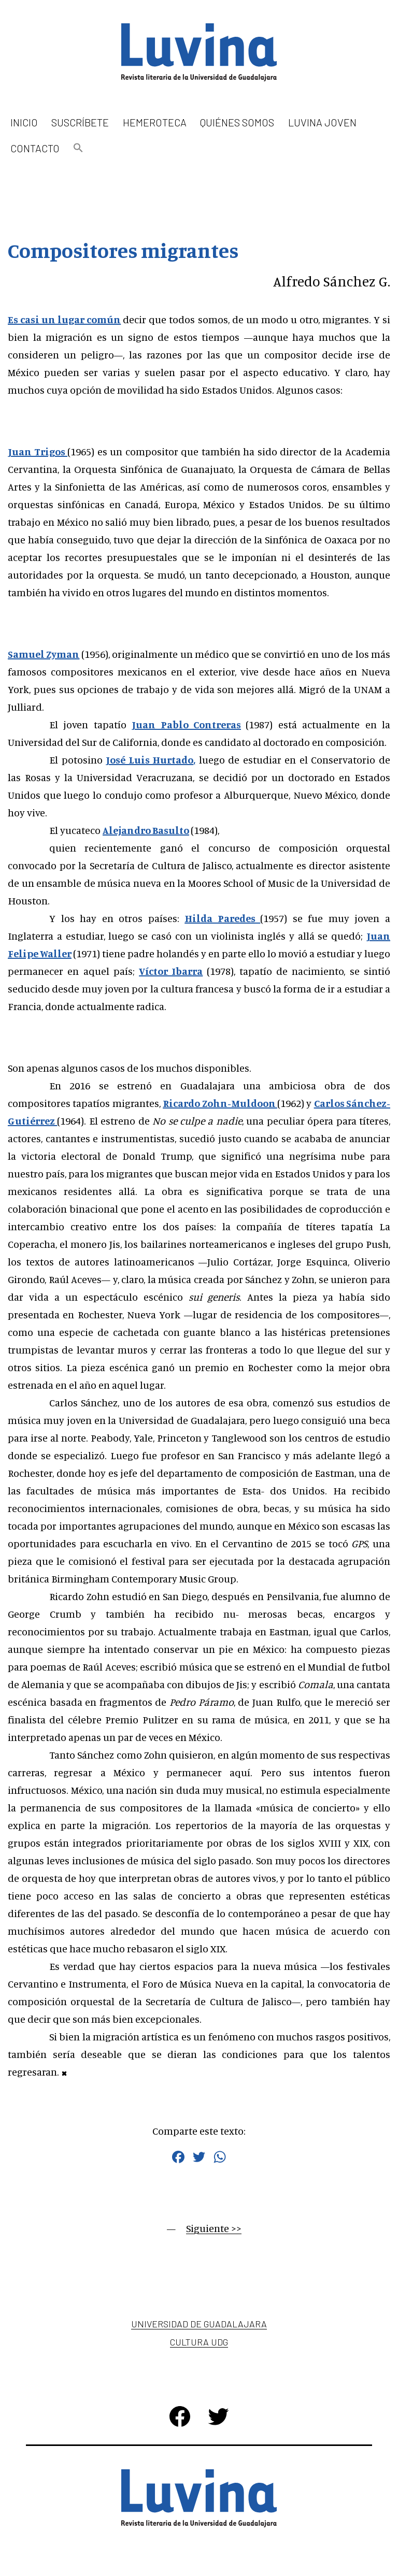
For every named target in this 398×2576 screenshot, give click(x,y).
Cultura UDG (199, 2342)
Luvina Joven (322, 122)
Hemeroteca (155, 122)
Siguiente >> (213, 2228)
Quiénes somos (237, 122)
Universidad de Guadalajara (199, 2323)
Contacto (35, 148)
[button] (78, 148)
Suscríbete (80, 122)
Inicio (24, 122)
